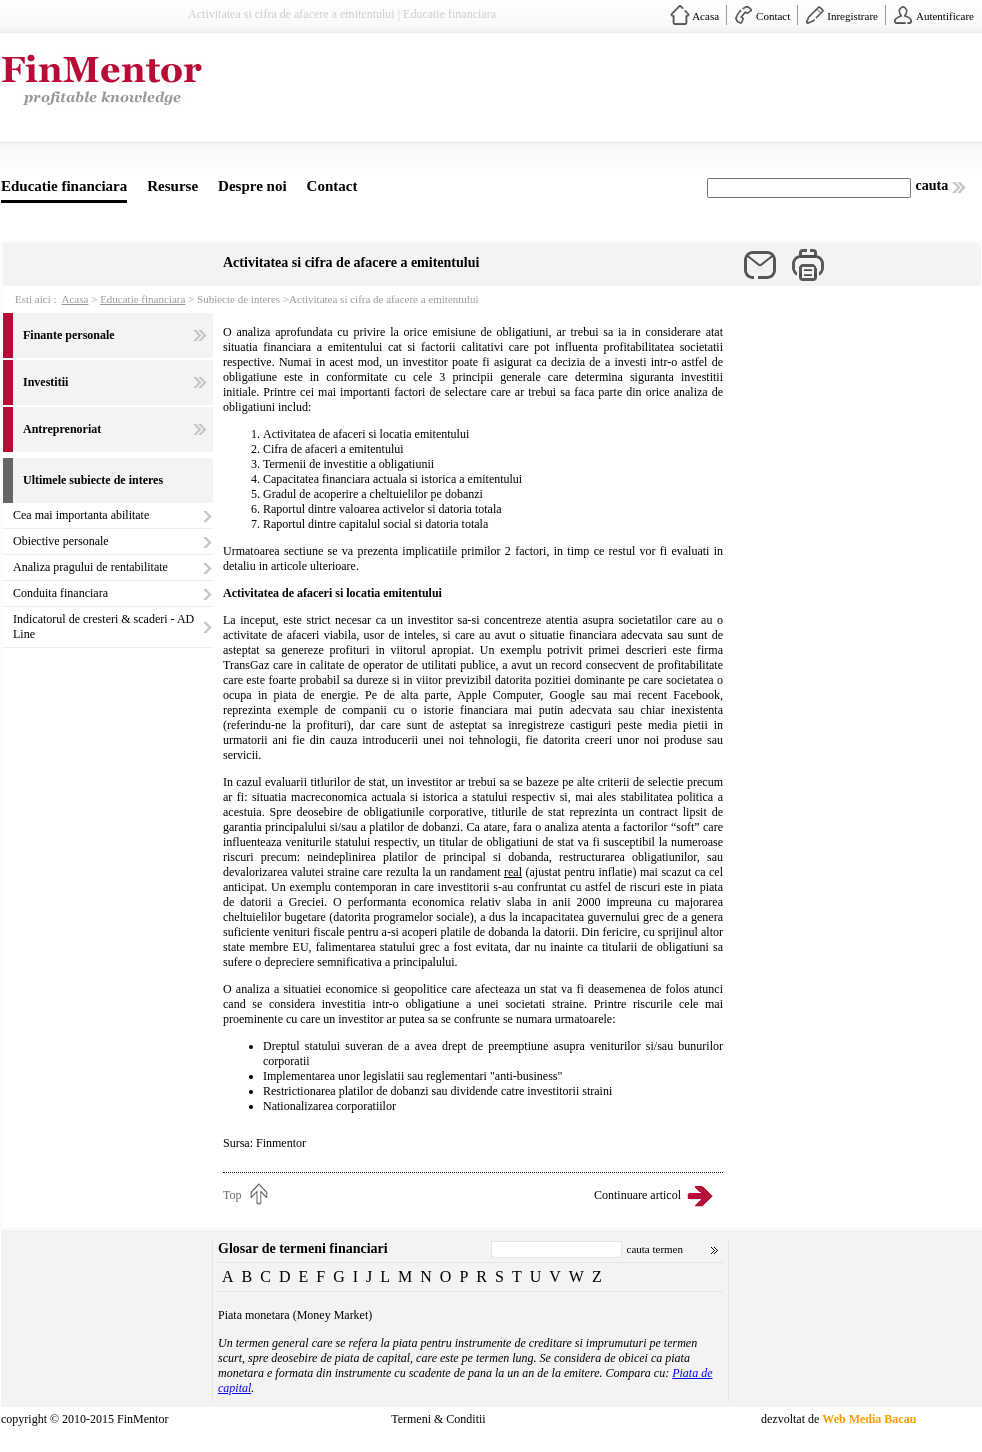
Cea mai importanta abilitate (81, 515)
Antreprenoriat (62, 429)
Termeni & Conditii (438, 1419)
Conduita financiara (60, 593)
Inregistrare (852, 16)
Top (232, 1195)
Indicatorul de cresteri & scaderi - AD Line (103, 626)
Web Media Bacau (869, 1419)
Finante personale (69, 335)
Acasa (705, 16)
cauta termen (655, 1249)
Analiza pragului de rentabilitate (90, 567)
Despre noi (252, 186)
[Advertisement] (314, 108)
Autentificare (945, 16)
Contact (773, 16)
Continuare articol (637, 1195)
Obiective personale (61, 541)
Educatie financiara (64, 186)
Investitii (45, 382)
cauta (932, 185)
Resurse (172, 186)
